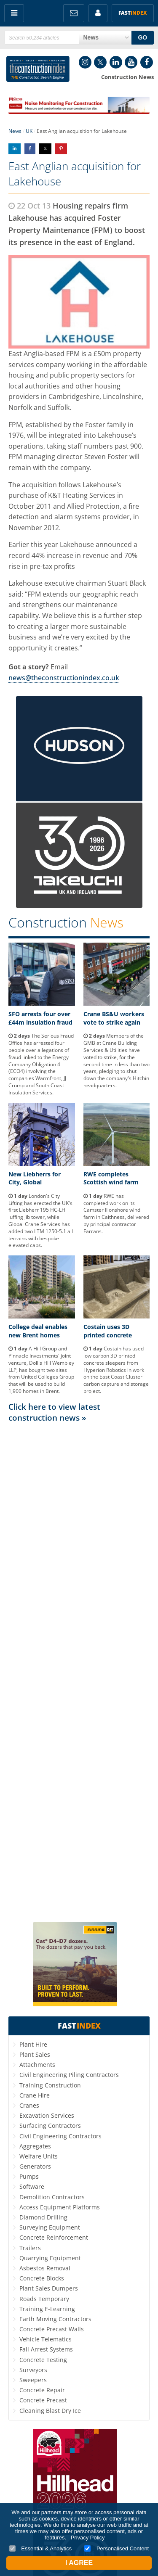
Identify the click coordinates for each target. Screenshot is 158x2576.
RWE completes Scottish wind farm (111, 1178)
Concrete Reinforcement (53, 2237)
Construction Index (38, 69)
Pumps (29, 2176)
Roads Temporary (44, 2299)
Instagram (85, 62)
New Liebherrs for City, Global (34, 1178)
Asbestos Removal (44, 2268)
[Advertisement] (79, 1671)
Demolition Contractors (52, 2197)
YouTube (131, 62)
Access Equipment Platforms (59, 2207)
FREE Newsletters (73, 13)
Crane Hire (34, 2095)
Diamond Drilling (43, 2217)
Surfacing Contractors (50, 2125)
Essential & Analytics (40, 2548)
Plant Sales (34, 2054)
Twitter (100, 62)
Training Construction (50, 2085)
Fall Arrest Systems (46, 2349)
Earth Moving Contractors (55, 2319)
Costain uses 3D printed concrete (107, 1331)
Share (14, 148)
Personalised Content (116, 2548)
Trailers (30, 2248)
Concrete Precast (43, 2400)
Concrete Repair (42, 2390)
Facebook (146, 62)
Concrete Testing (43, 2360)
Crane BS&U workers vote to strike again (113, 1018)
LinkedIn (116, 62)
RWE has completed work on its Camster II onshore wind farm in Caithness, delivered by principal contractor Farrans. (116, 1213)
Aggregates (35, 2146)
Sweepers (33, 2380)
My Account (97, 13)
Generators (35, 2166)
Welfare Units (38, 2156)
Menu (14, 13)
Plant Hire (33, 2044)
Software (31, 2186)
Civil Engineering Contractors (60, 2136)
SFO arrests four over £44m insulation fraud (40, 1018)
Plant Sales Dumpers (48, 2288)
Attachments (37, 2065)
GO (142, 37)
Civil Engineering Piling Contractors (69, 2075)
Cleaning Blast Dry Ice (50, 2411)
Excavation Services (46, 2115)
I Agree (79, 2562)
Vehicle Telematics (45, 2339)
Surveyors (33, 2370)
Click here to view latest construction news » (54, 1412)
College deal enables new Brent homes (37, 1331)
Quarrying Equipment (50, 2258)
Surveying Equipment (49, 2227)
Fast (132, 12)
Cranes (29, 2105)
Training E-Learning (47, 2309)
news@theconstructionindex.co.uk (63, 677)
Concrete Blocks (41, 2278)
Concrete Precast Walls (51, 2329)
